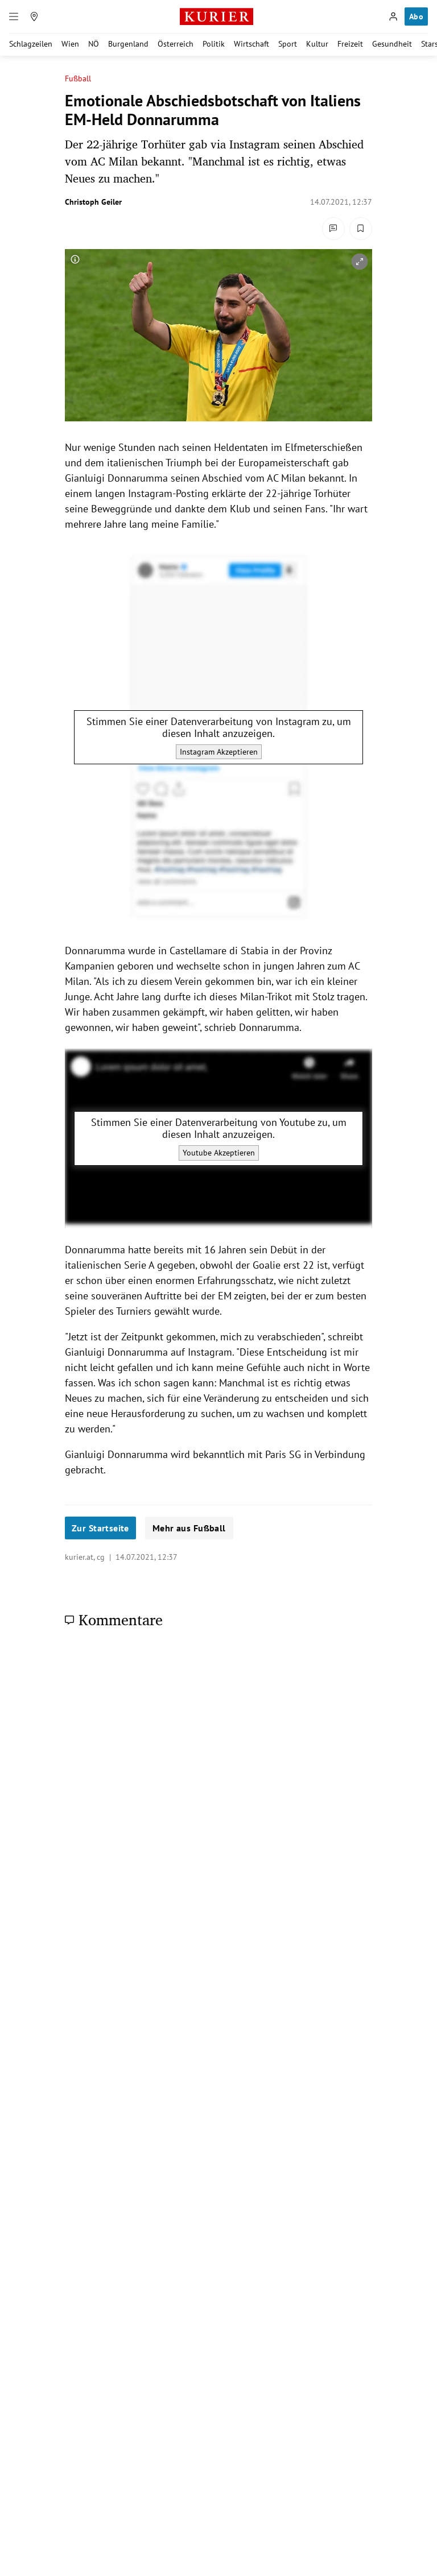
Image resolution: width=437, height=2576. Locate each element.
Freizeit (350, 44)
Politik (214, 44)
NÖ (93, 44)
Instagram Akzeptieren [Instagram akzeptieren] (219, 752)
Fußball (78, 79)
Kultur (317, 44)
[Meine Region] (34, 16)
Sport (287, 44)
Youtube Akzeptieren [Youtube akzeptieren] (219, 1153)
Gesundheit (392, 44)
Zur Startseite (100, 1528)
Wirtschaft (251, 44)
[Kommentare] (333, 228)
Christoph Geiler (93, 202)
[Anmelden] (393, 16)
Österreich (175, 44)
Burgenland (128, 44)
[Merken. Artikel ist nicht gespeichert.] (360, 228)
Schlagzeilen (30, 44)
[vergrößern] (360, 262)
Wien (70, 44)
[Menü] (14, 16)
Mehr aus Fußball (189, 1528)
